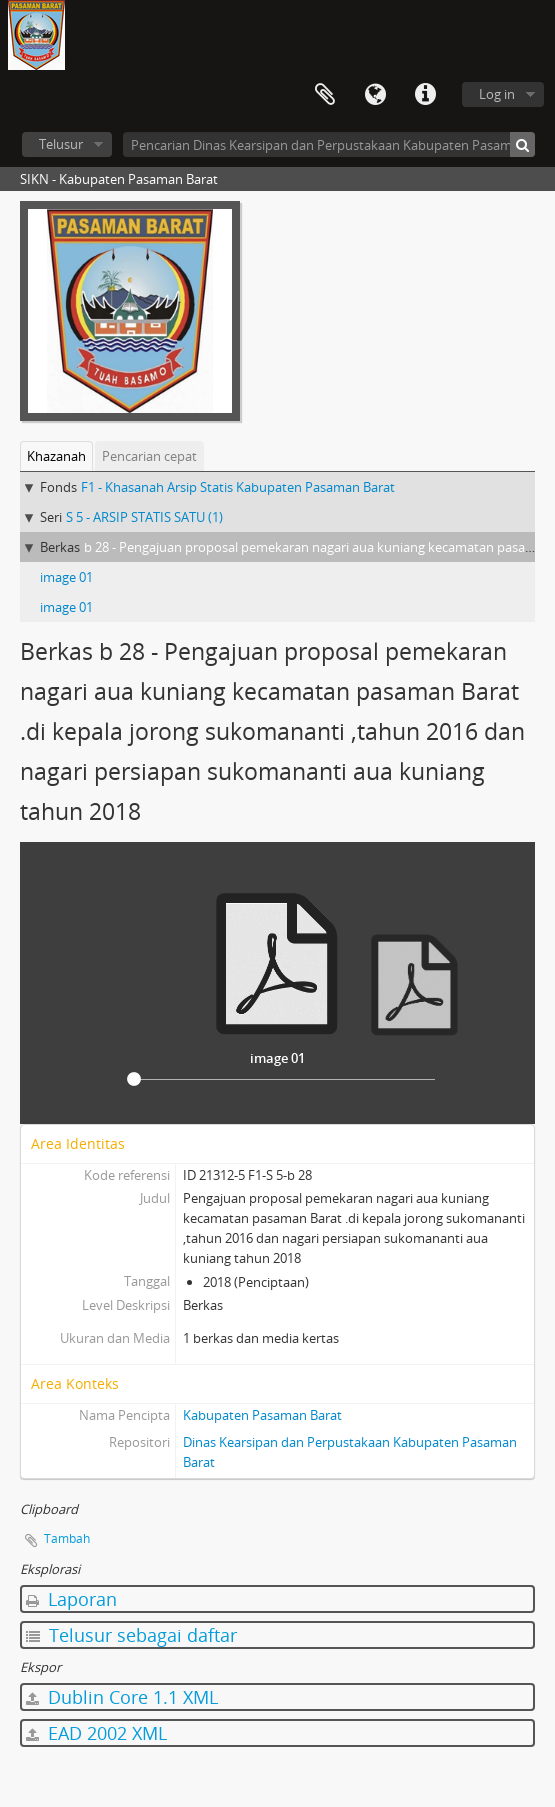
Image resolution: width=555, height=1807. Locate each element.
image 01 (66, 577)
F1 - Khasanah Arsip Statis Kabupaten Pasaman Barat (238, 487)
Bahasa (375, 95)
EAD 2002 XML (96, 1733)
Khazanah (56, 456)
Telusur (61, 144)
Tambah (67, 1538)
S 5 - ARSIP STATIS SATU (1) (144, 517)
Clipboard (325, 95)
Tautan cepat (425, 95)
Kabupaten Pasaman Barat (262, 1415)
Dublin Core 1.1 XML (122, 1697)
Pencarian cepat (149, 456)
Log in (497, 94)
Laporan (71, 1599)
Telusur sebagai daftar (131, 1635)
